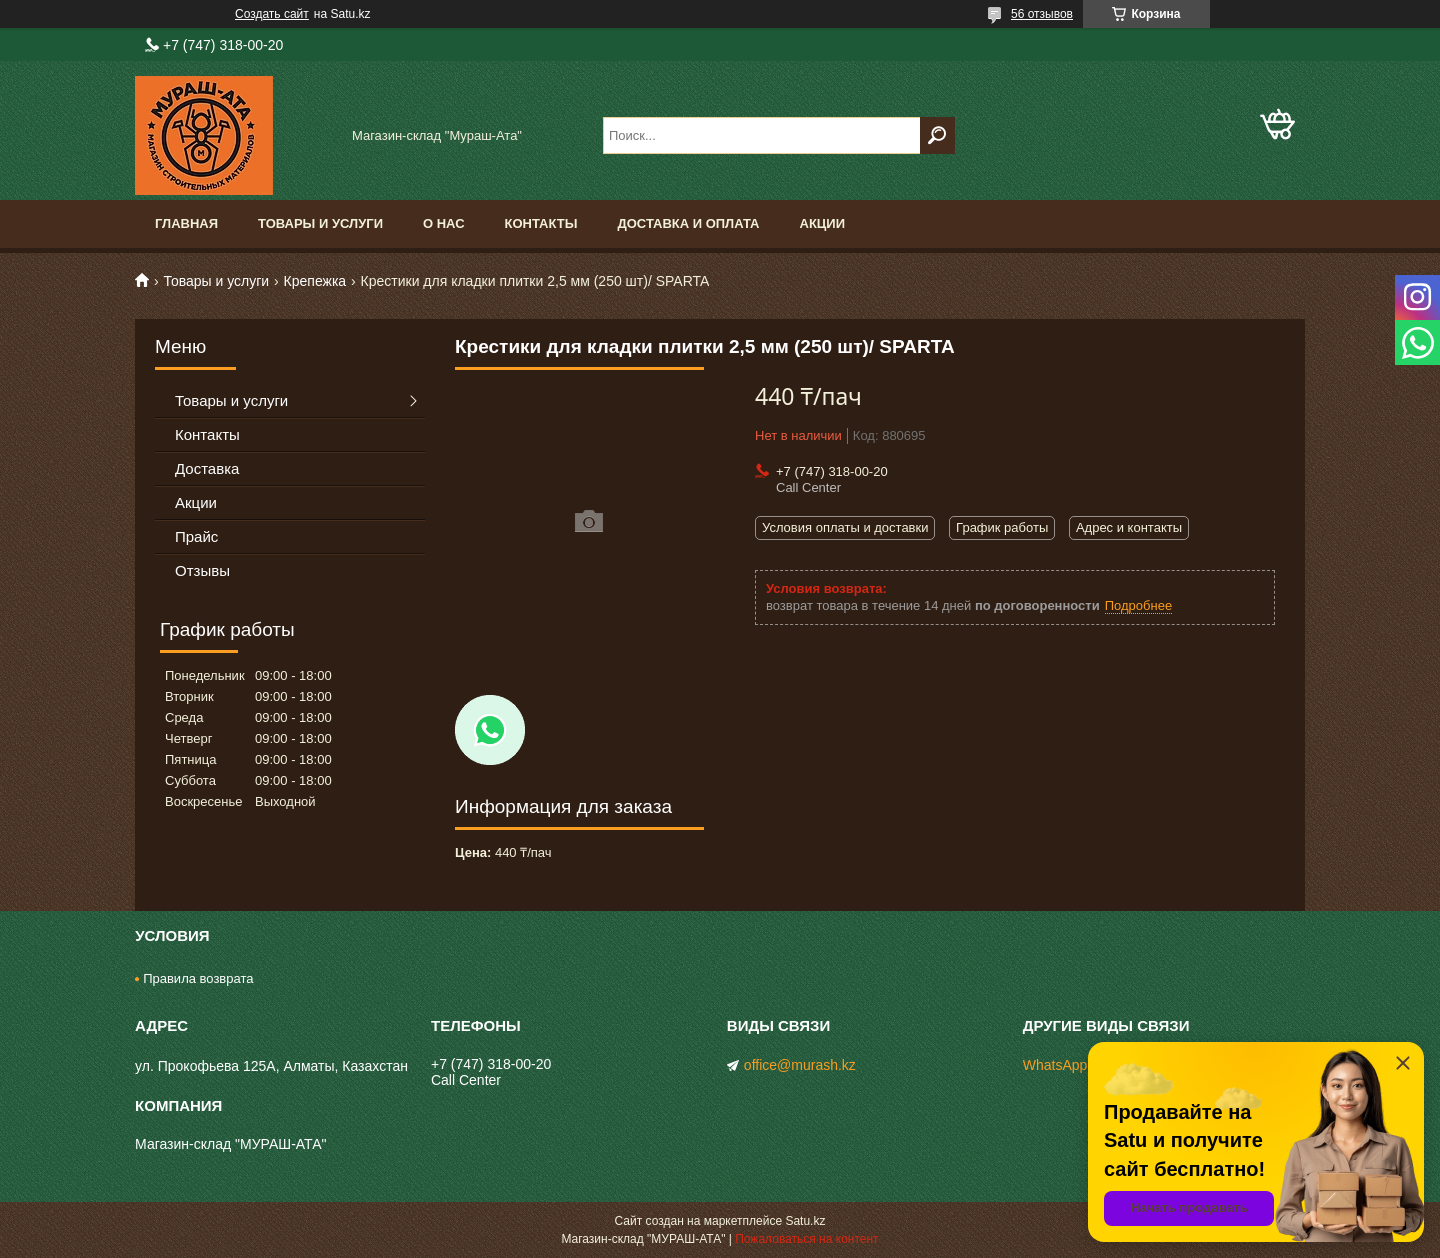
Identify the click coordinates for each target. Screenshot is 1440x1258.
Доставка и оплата (688, 223)
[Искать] (937, 135)
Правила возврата (198, 978)
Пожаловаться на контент (806, 1239)
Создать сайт (272, 14)
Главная (186, 223)
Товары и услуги (320, 223)
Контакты (541, 223)
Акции (823, 223)
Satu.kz (805, 1221)
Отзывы (202, 570)
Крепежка (315, 281)
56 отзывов (1042, 14)
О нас (444, 223)
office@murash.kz (800, 1065)
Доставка (207, 468)
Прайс (196, 536)
